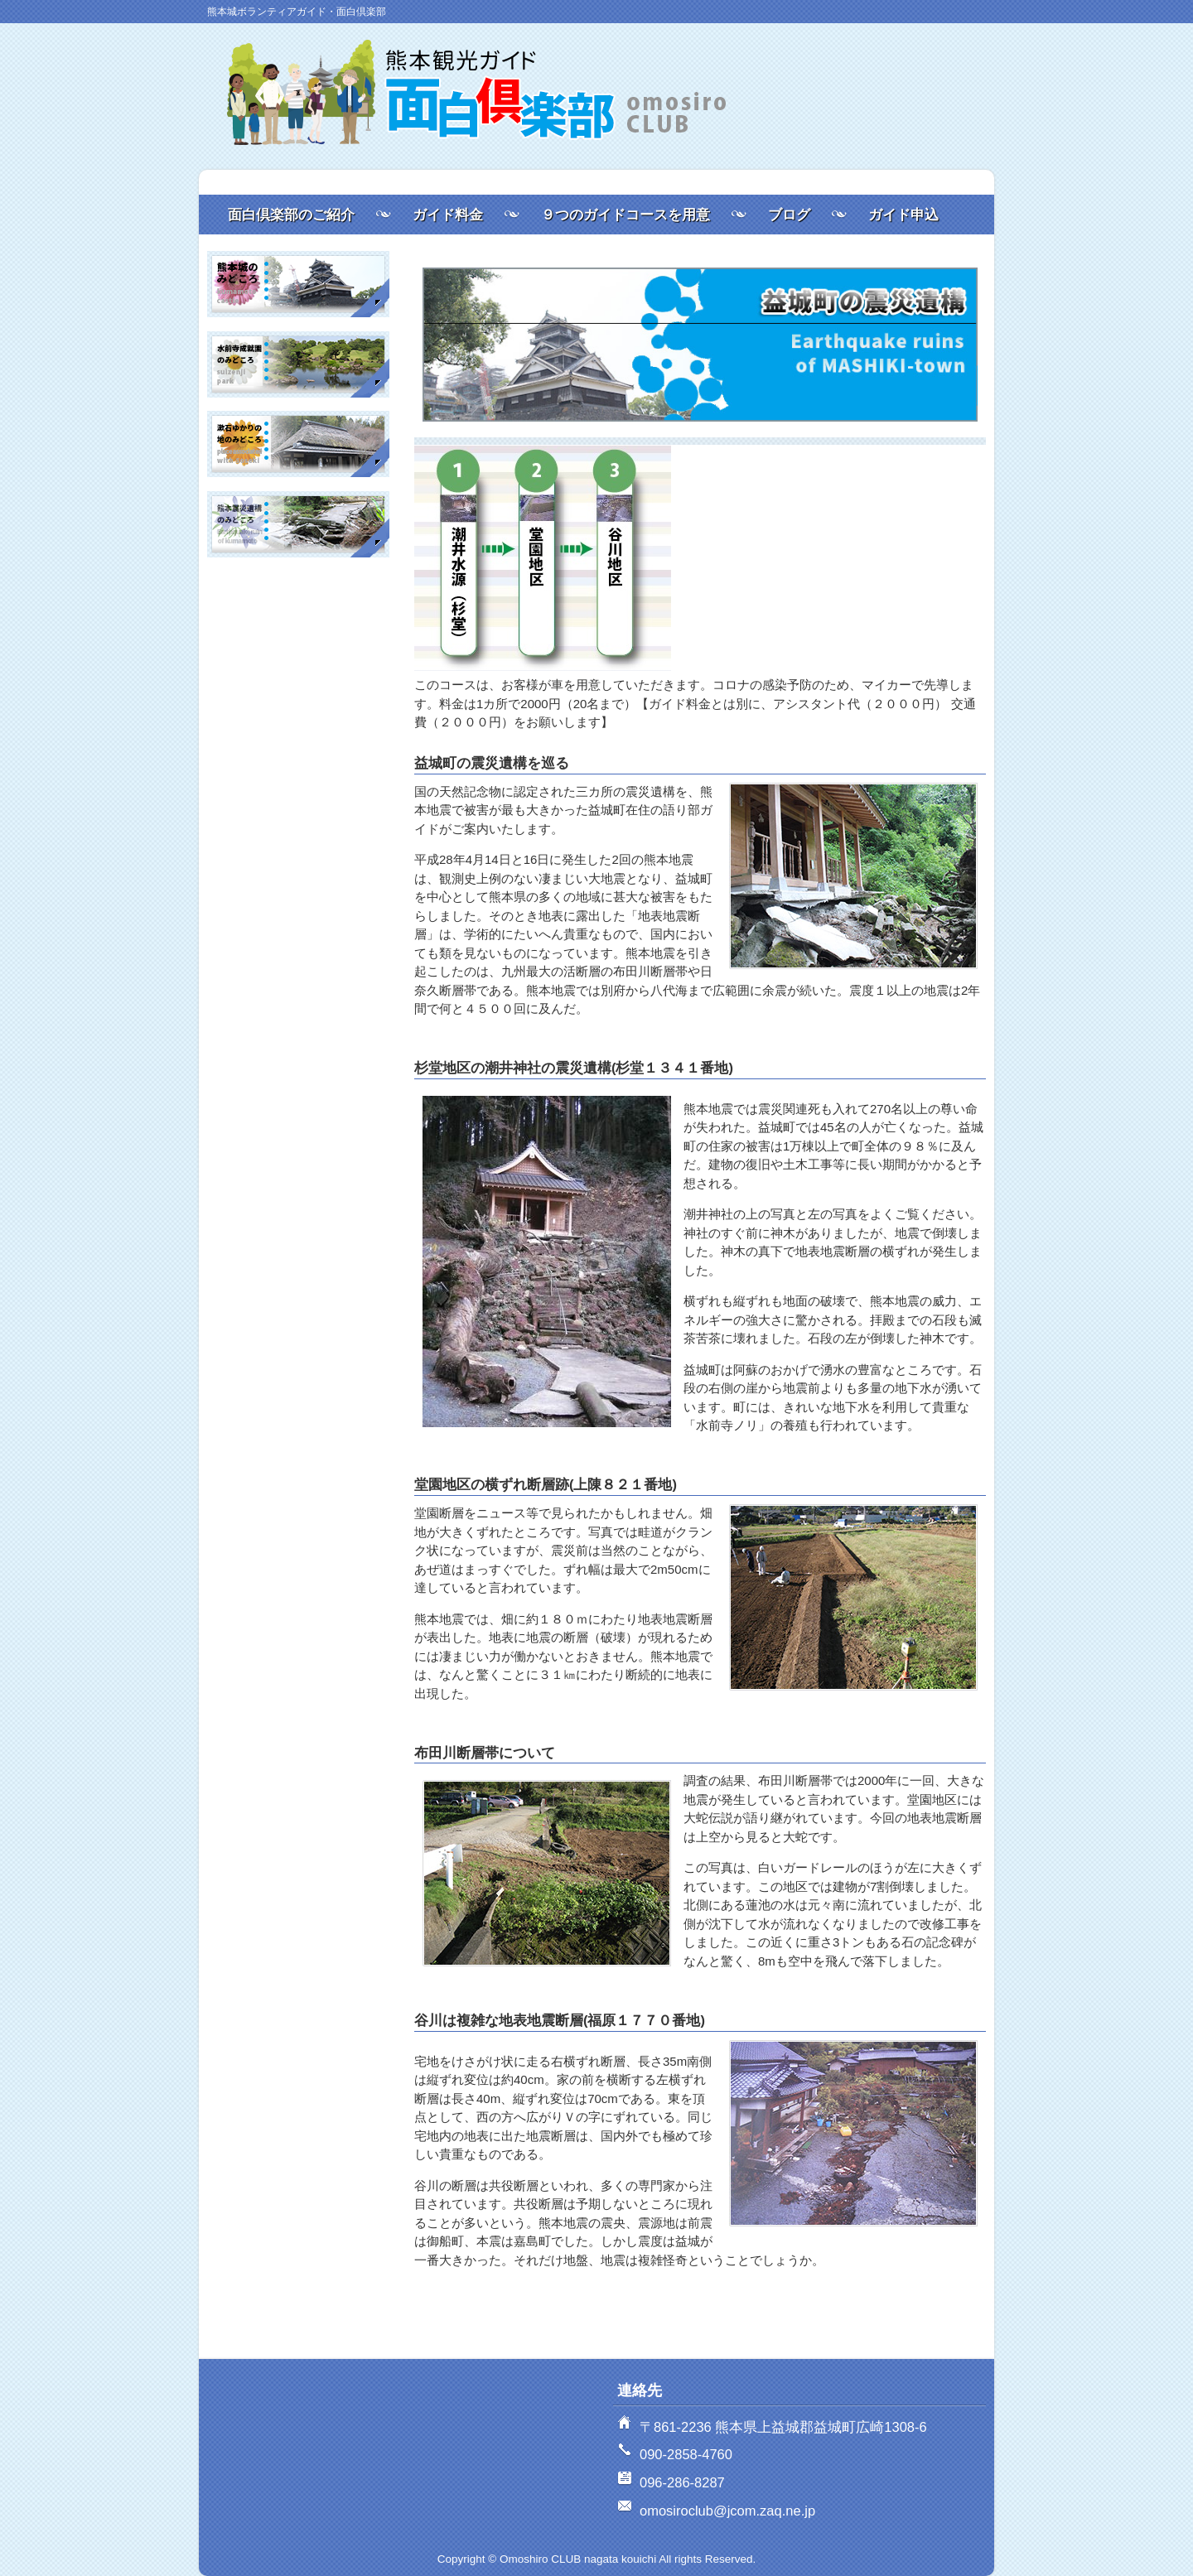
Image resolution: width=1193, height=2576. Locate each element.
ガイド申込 (903, 214)
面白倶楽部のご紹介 (291, 214)
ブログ (789, 214)
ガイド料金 (448, 214)
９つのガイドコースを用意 (625, 214)
